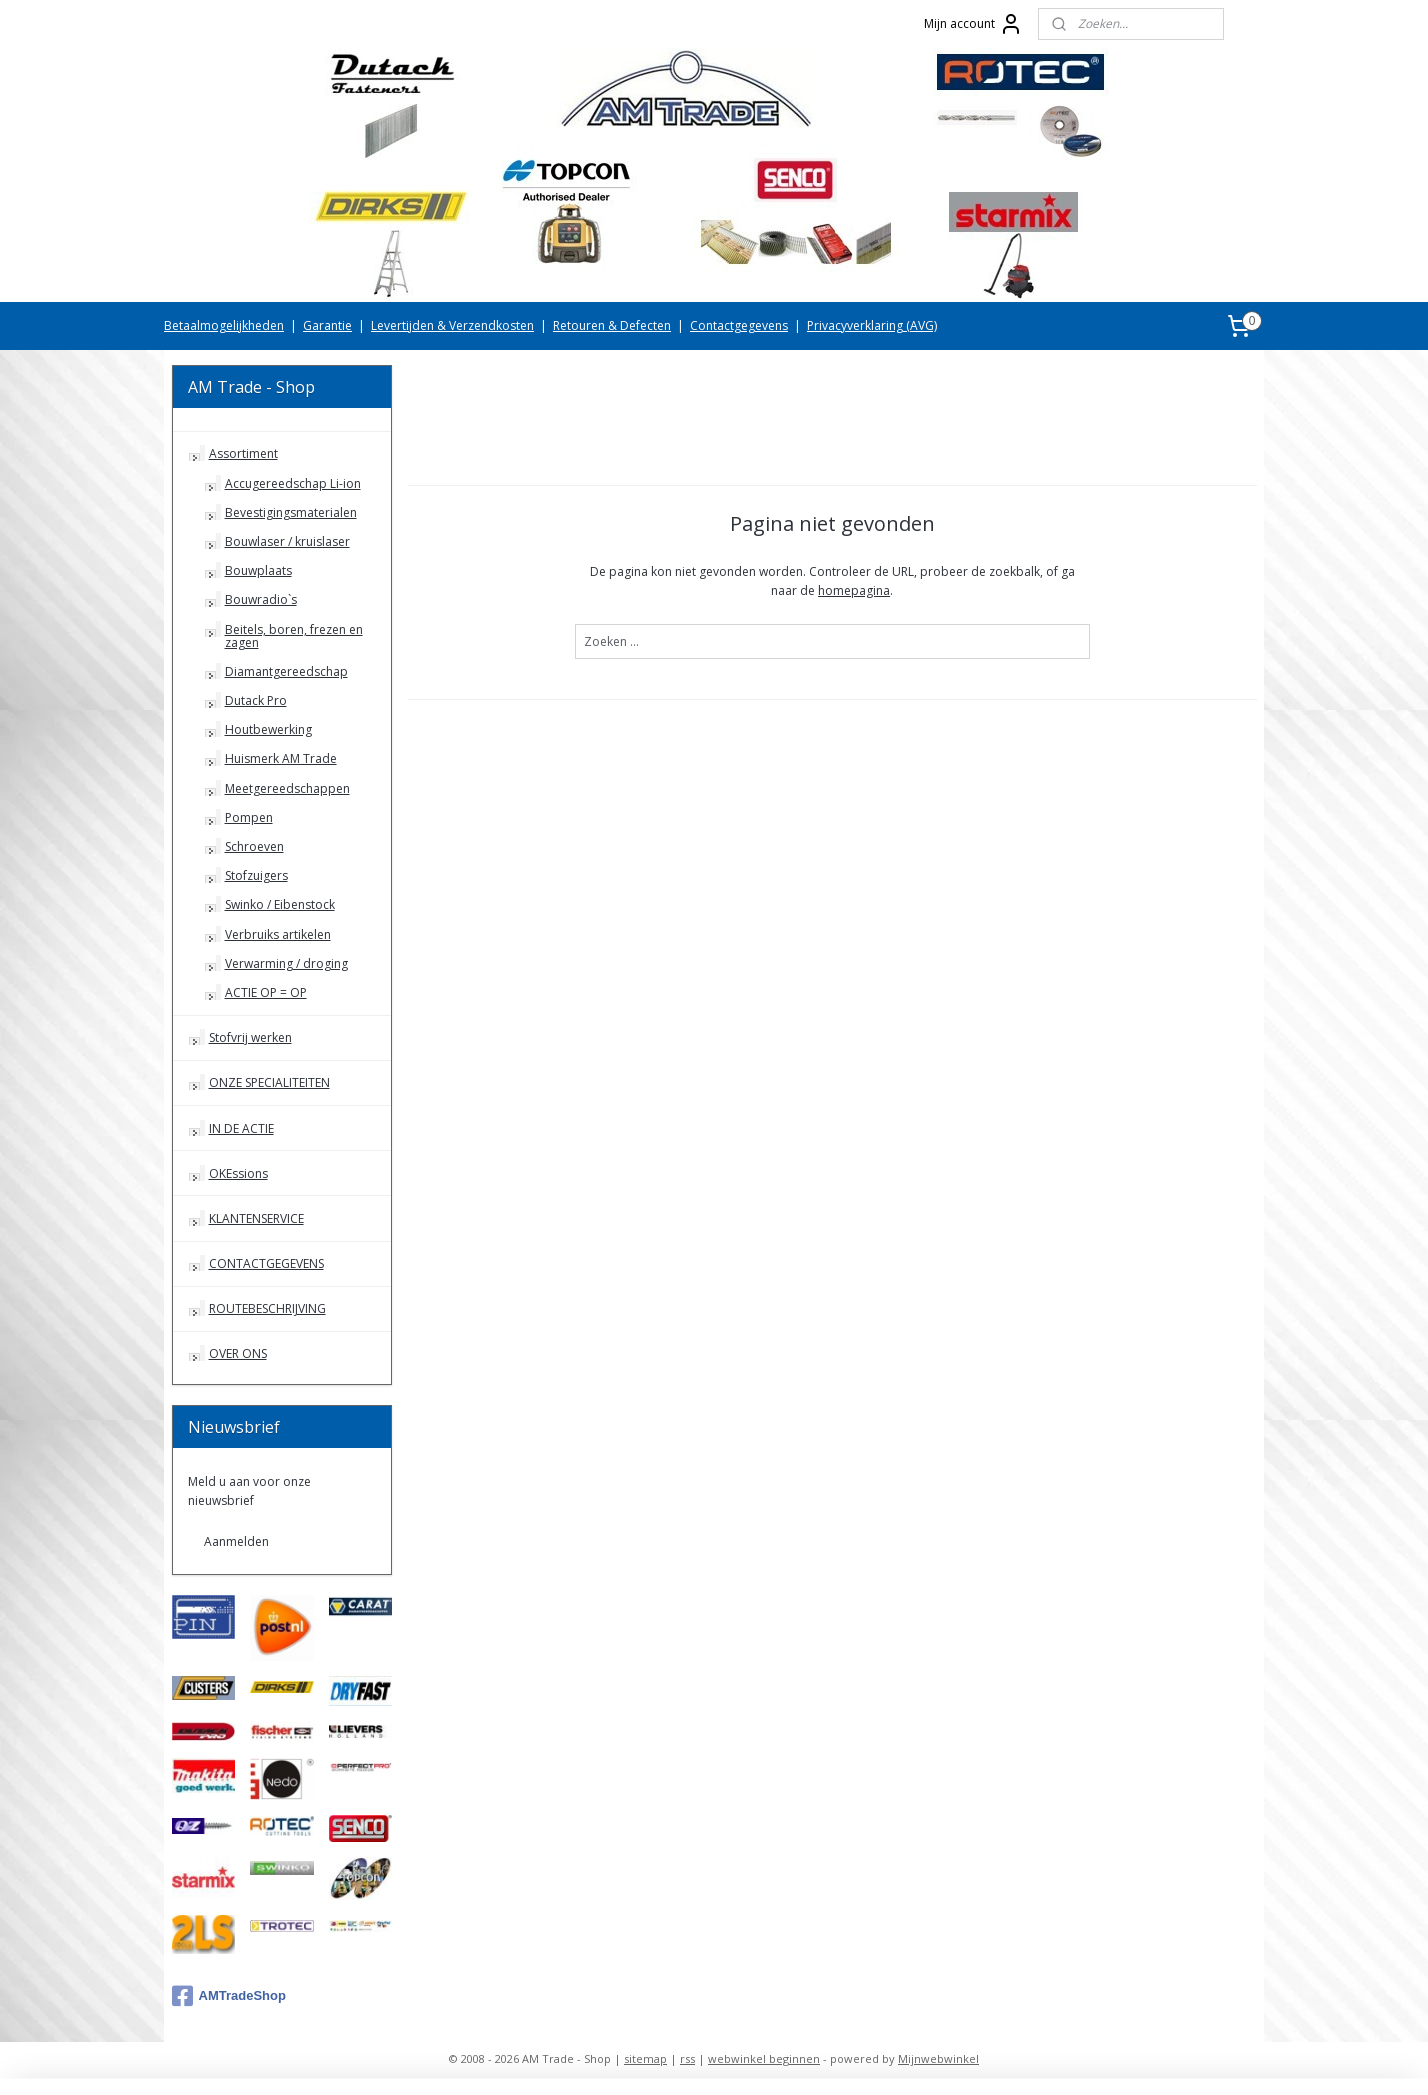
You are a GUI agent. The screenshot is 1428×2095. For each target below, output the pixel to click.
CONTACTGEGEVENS (266, 1263)
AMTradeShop (229, 1996)
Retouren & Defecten (612, 325)
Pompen (249, 817)
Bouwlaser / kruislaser (287, 541)
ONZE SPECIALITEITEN (269, 1082)
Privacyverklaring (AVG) (872, 325)
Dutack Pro (256, 700)
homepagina (854, 590)
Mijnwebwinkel (938, 2058)
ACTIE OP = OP (266, 992)
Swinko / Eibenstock (280, 904)
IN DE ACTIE (241, 1128)
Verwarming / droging (286, 963)
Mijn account (973, 24)
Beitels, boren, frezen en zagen (294, 636)
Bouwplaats (258, 570)
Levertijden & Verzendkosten (452, 325)
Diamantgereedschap (286, 671)
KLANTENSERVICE (256, 1218)
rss (687, 2058)
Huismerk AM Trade (281, 758)
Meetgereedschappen (287, 788)
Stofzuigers (256, 875)
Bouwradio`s (261, 599)
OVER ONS (238, 1353)
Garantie (327, 325)
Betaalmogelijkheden (224, 325)
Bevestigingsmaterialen (291, 512)
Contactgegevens (739, 325)
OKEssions (238, 1173)
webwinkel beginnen (764, 2058)
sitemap (645, 2058)
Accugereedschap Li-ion (293, 483)
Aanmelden (236, 1541)
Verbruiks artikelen (278, 934)
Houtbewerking (268, 729)
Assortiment (243, 453)
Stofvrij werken (250, 1037)
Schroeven (254, 846)
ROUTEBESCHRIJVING (267, 1308)
